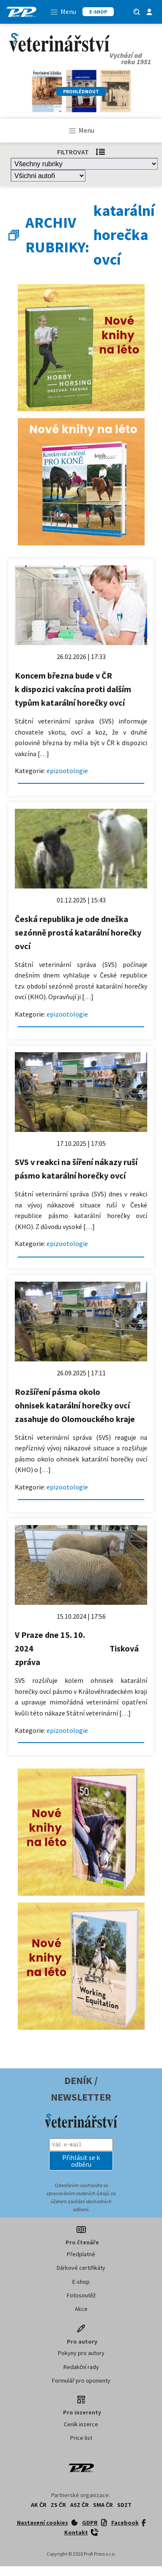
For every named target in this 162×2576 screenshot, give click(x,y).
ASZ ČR (79, 2505)
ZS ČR (58, 2505)
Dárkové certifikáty (81, 2267)
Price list (81, 2438)
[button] (81, 2161)
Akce (81, 2309)
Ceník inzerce (81, 2424)
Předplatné (81, 2254)
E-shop (81, 2281)
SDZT (124, 2505)
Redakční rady (81, 2367)
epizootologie (67, 770)
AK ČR (39, 2505)
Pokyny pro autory (81, 2353)
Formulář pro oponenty (81, 2380)
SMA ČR (103, 2505)
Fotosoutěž (81, 2295)
